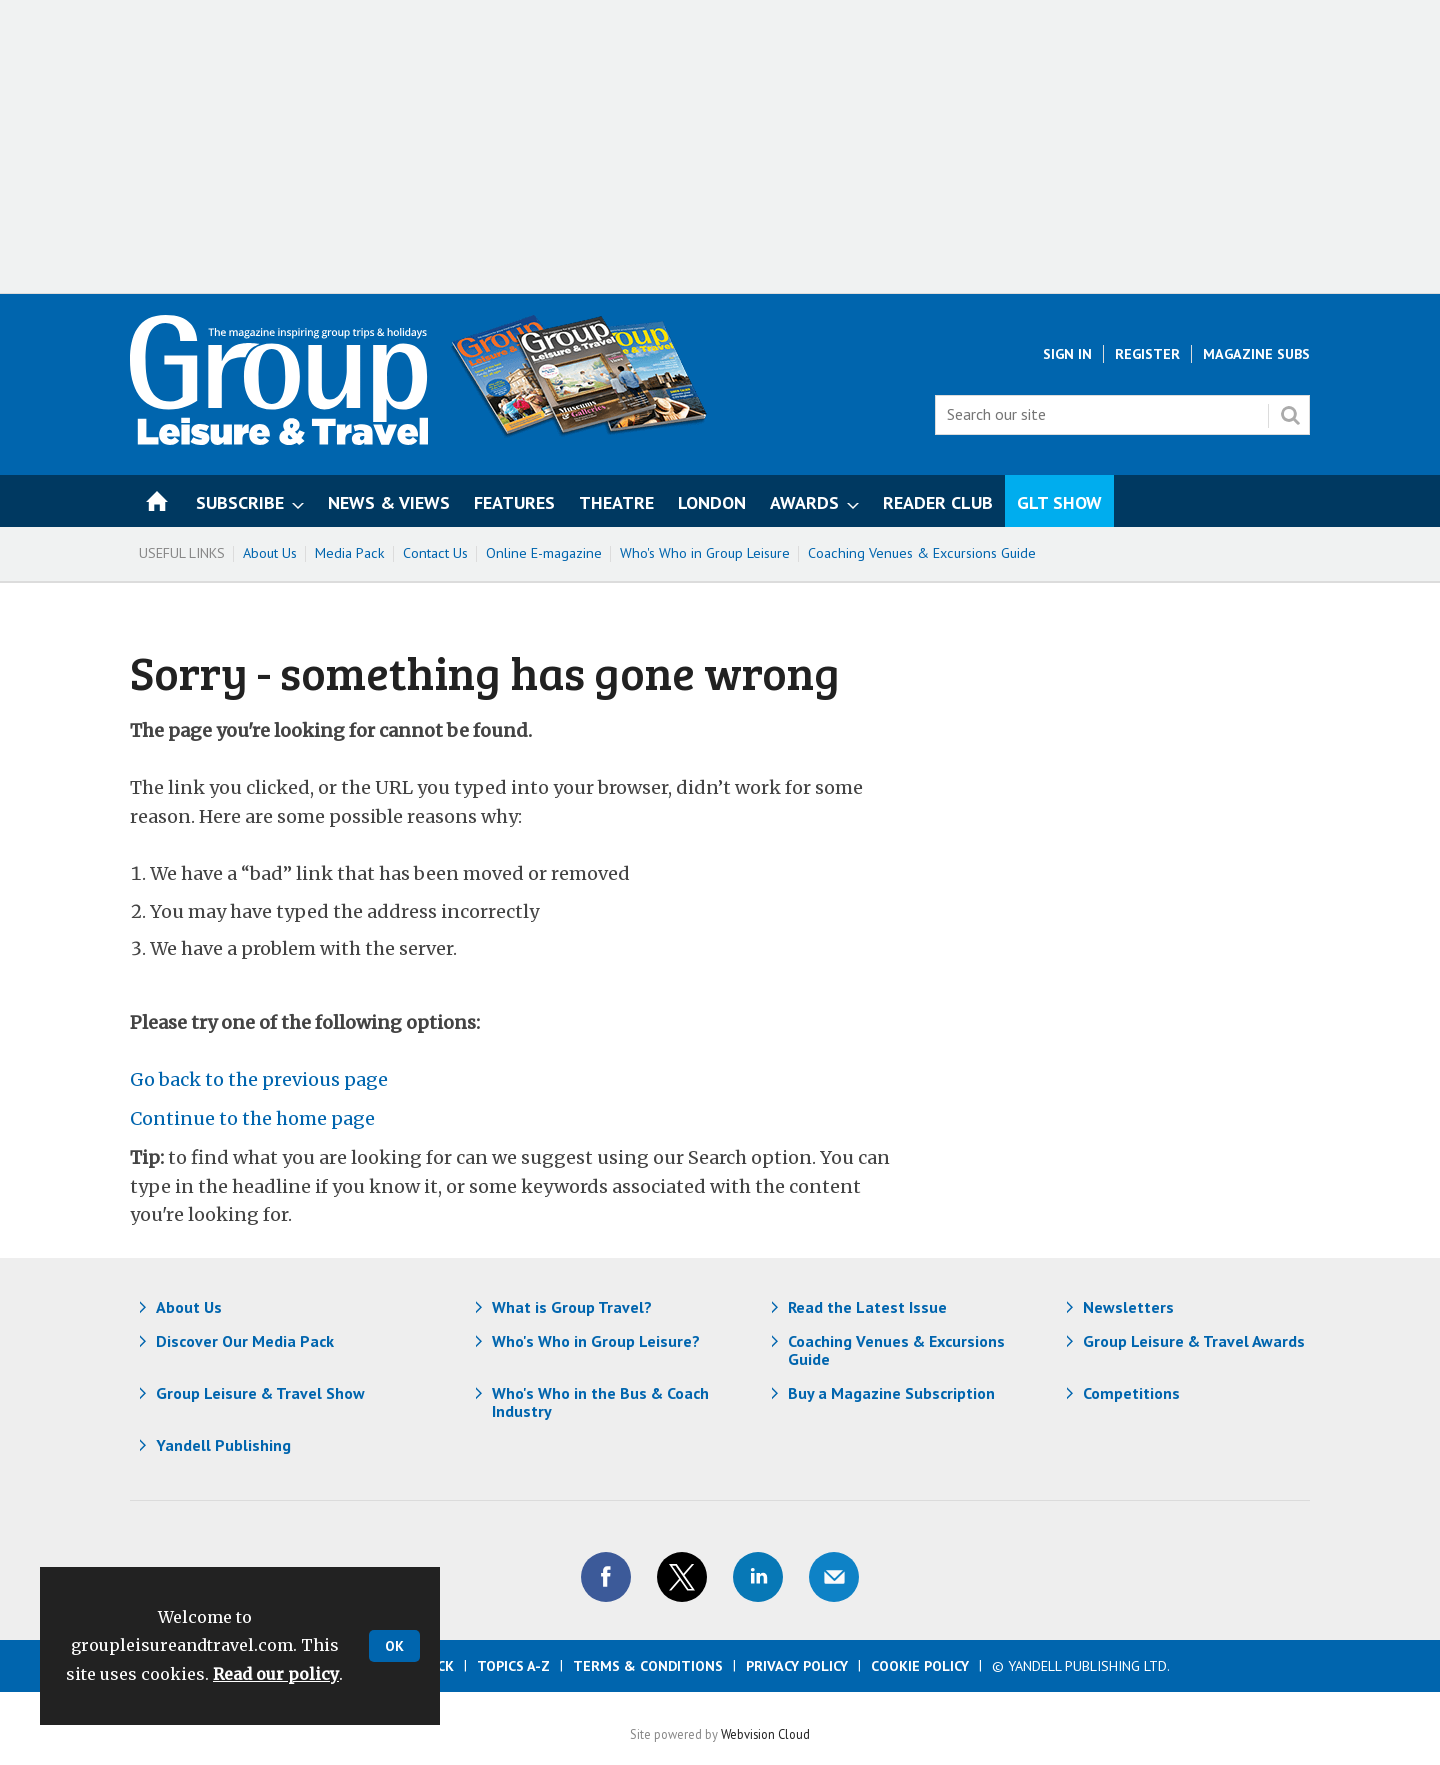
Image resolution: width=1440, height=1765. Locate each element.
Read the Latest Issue (867, 1307)
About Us (270, 553)
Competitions (1131, 1393)
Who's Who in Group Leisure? (596, 1341)
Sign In (1067, 354)
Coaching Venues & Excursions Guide (922, 553)
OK (394, 1646)
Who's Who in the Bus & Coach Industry (600, 1402)
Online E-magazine (544, 553)
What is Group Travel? (572, 1307)
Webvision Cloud (765, 1734)
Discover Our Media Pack (245, 1341)
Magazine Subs (1256, 354)
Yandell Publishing (223, 1445)
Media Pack (350, 553)
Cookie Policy (920, 1666)
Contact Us (435, 553)
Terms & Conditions (648, 1666)
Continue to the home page (252, 1118)
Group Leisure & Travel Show (260, 1393)
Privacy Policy (797, 1666)
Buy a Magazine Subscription (891, 1393)
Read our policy (276, 1674)
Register (1147, 354)
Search (1290, 415)
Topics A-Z (513, 1666)
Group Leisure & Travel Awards (1194, 1341)
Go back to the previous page (259, 1079)
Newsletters (1128, 1307)
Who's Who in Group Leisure (705, 553)
